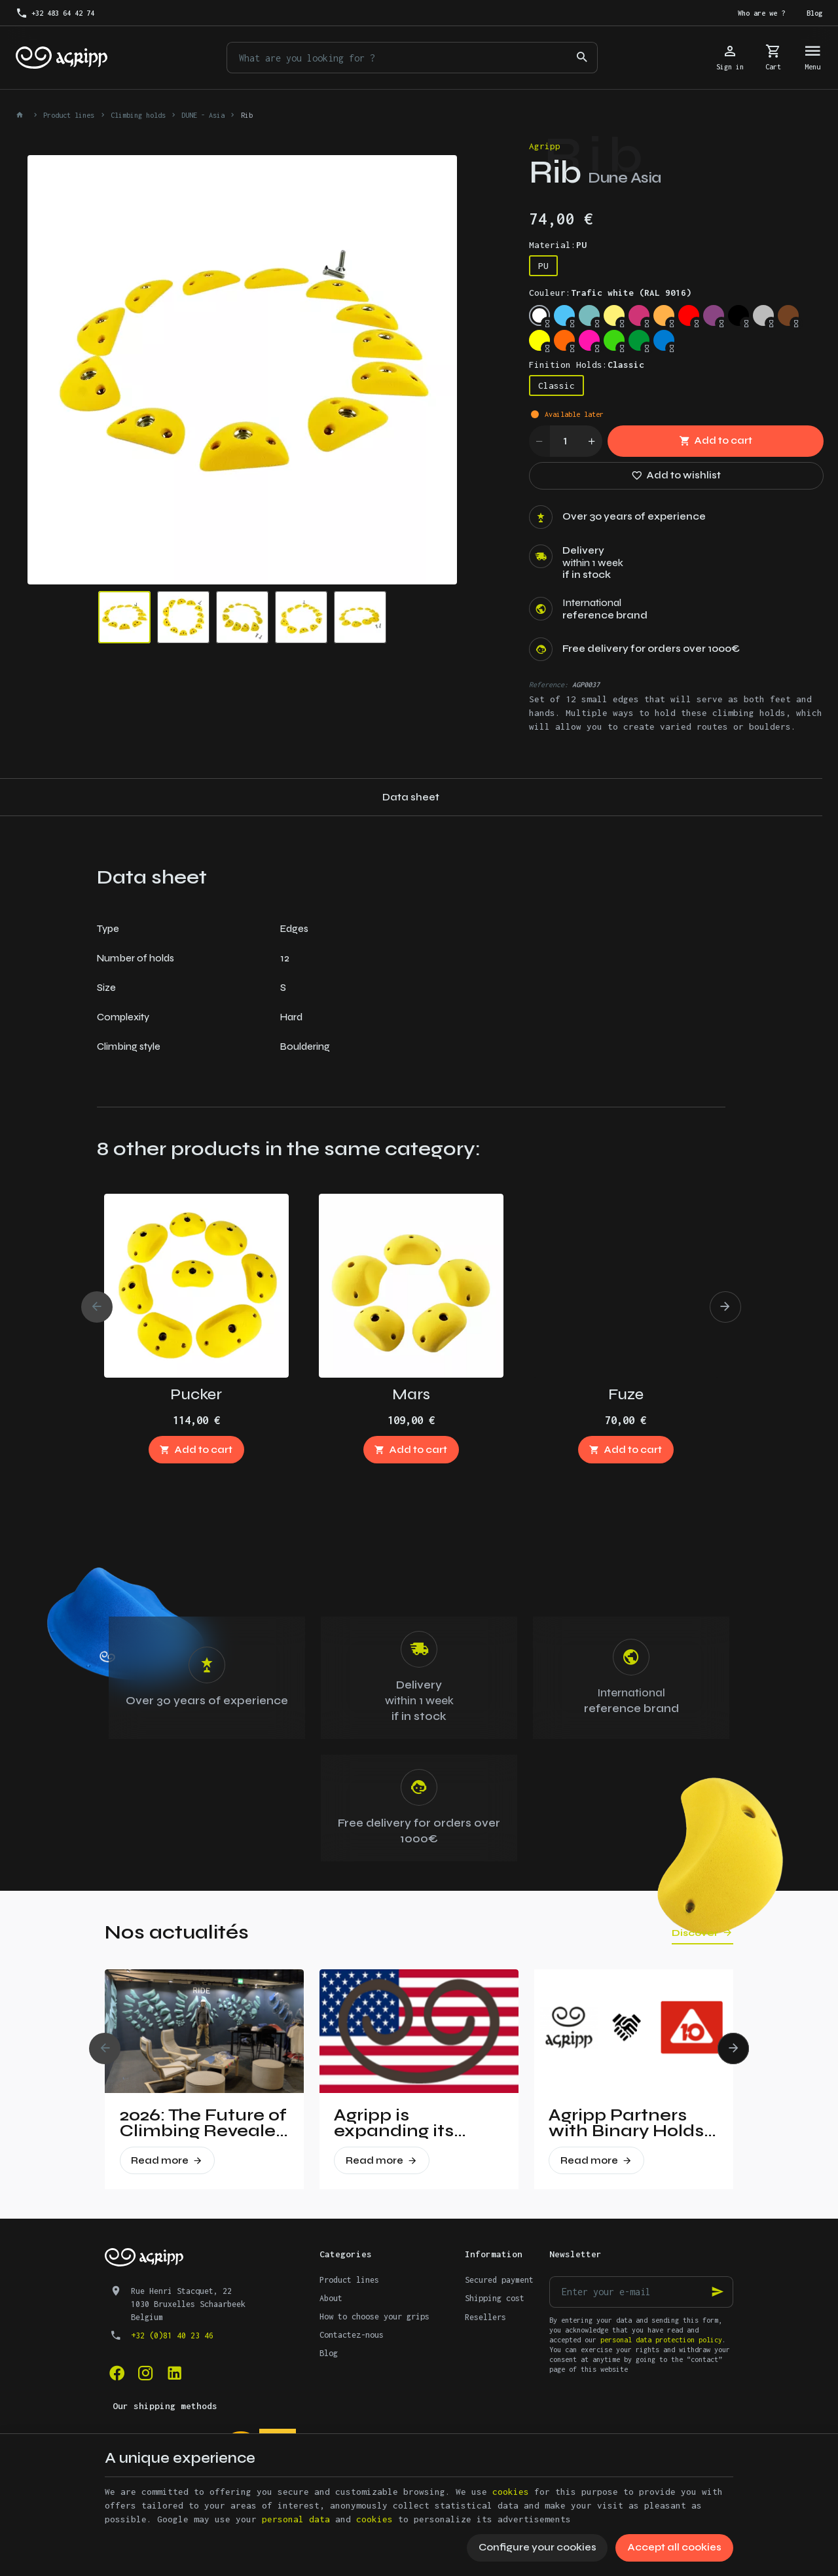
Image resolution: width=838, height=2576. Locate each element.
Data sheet (410, 797)
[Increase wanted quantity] (591, 441)
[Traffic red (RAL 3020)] (688, 315)
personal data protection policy (661, 2340)
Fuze (626, 1394)
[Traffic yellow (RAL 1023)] (614, 315)
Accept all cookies (674, 2547)
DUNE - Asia (203, 115)
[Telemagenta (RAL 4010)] (638, 315)
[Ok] (717, 2292)
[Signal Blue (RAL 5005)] (663, 340)
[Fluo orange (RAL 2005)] (564, 340)
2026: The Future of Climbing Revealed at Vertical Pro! (203, 2123)
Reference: (548, 685)
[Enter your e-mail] (641, 2292)
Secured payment (499, 2280)
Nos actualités (177, 1932)
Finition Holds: (586, 364)
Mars (411, 1394)
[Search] (582, 57)
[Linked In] (174, 2372)
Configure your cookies (537, 2547)
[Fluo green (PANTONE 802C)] (614, 340)
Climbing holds (138, 115)
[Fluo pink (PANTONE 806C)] (589, 340)
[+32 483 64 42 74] (55, 13)
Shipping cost (494, 2298)
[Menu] (812, 57)
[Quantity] (565, 441)
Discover (695, 1933)
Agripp (544, 146)
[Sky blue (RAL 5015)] (564, 315)
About (330, 2298)
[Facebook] (116, 2372)
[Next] (725, 1307)
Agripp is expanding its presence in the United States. (403, 2123)
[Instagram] (145, 2372)
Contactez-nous (351, 2335)
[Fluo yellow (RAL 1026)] (539, 340)
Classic (556, 385)
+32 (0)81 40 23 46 (172, 2335)
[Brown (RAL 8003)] (788, 315)
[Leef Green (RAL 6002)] (638, 340)
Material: (558, 245)
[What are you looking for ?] (412, 57)
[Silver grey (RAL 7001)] (763, 315)
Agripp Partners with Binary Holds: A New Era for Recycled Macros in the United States (628, 2123)
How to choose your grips (374, 2316)
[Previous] (97, 1307)
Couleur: (610, 292)
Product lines (68, 115)
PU (543, 265)
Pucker (196, 1394)
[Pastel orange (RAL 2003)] (663, 315)
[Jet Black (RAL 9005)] (738, 315)
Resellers (485, 2317)
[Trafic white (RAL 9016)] (539, 315)
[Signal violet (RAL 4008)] (713, 315)
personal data (296, 2519)
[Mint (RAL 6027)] (589, 315)
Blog (328, 2353)
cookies (510, 2491)
